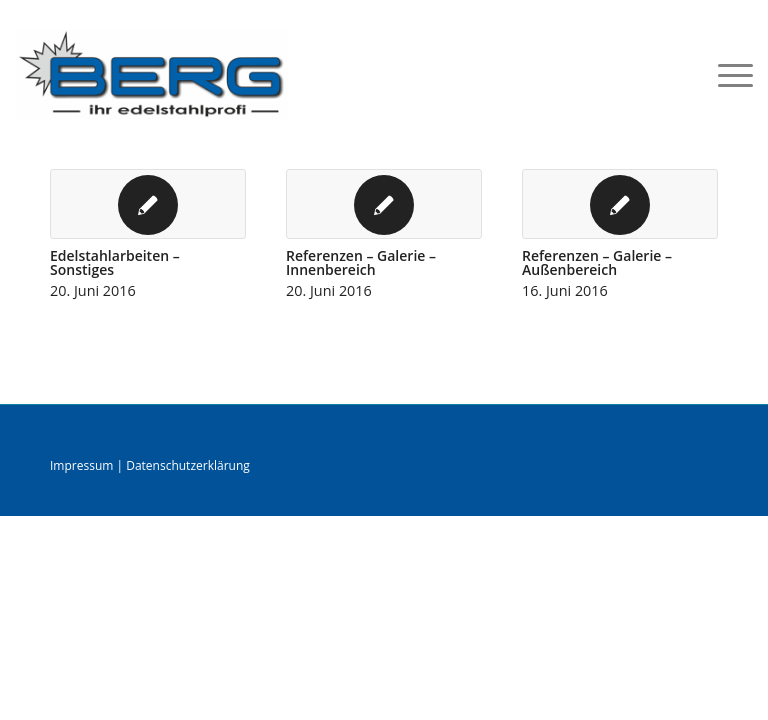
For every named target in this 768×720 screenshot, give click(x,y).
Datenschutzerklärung (188, 465)
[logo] (151, 74)
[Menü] (725, 74)
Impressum (81, 465)
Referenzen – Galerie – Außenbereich (597, 262)
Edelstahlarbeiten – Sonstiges (115, 262)
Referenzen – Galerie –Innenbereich (361, 262)
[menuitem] (725, 74)
